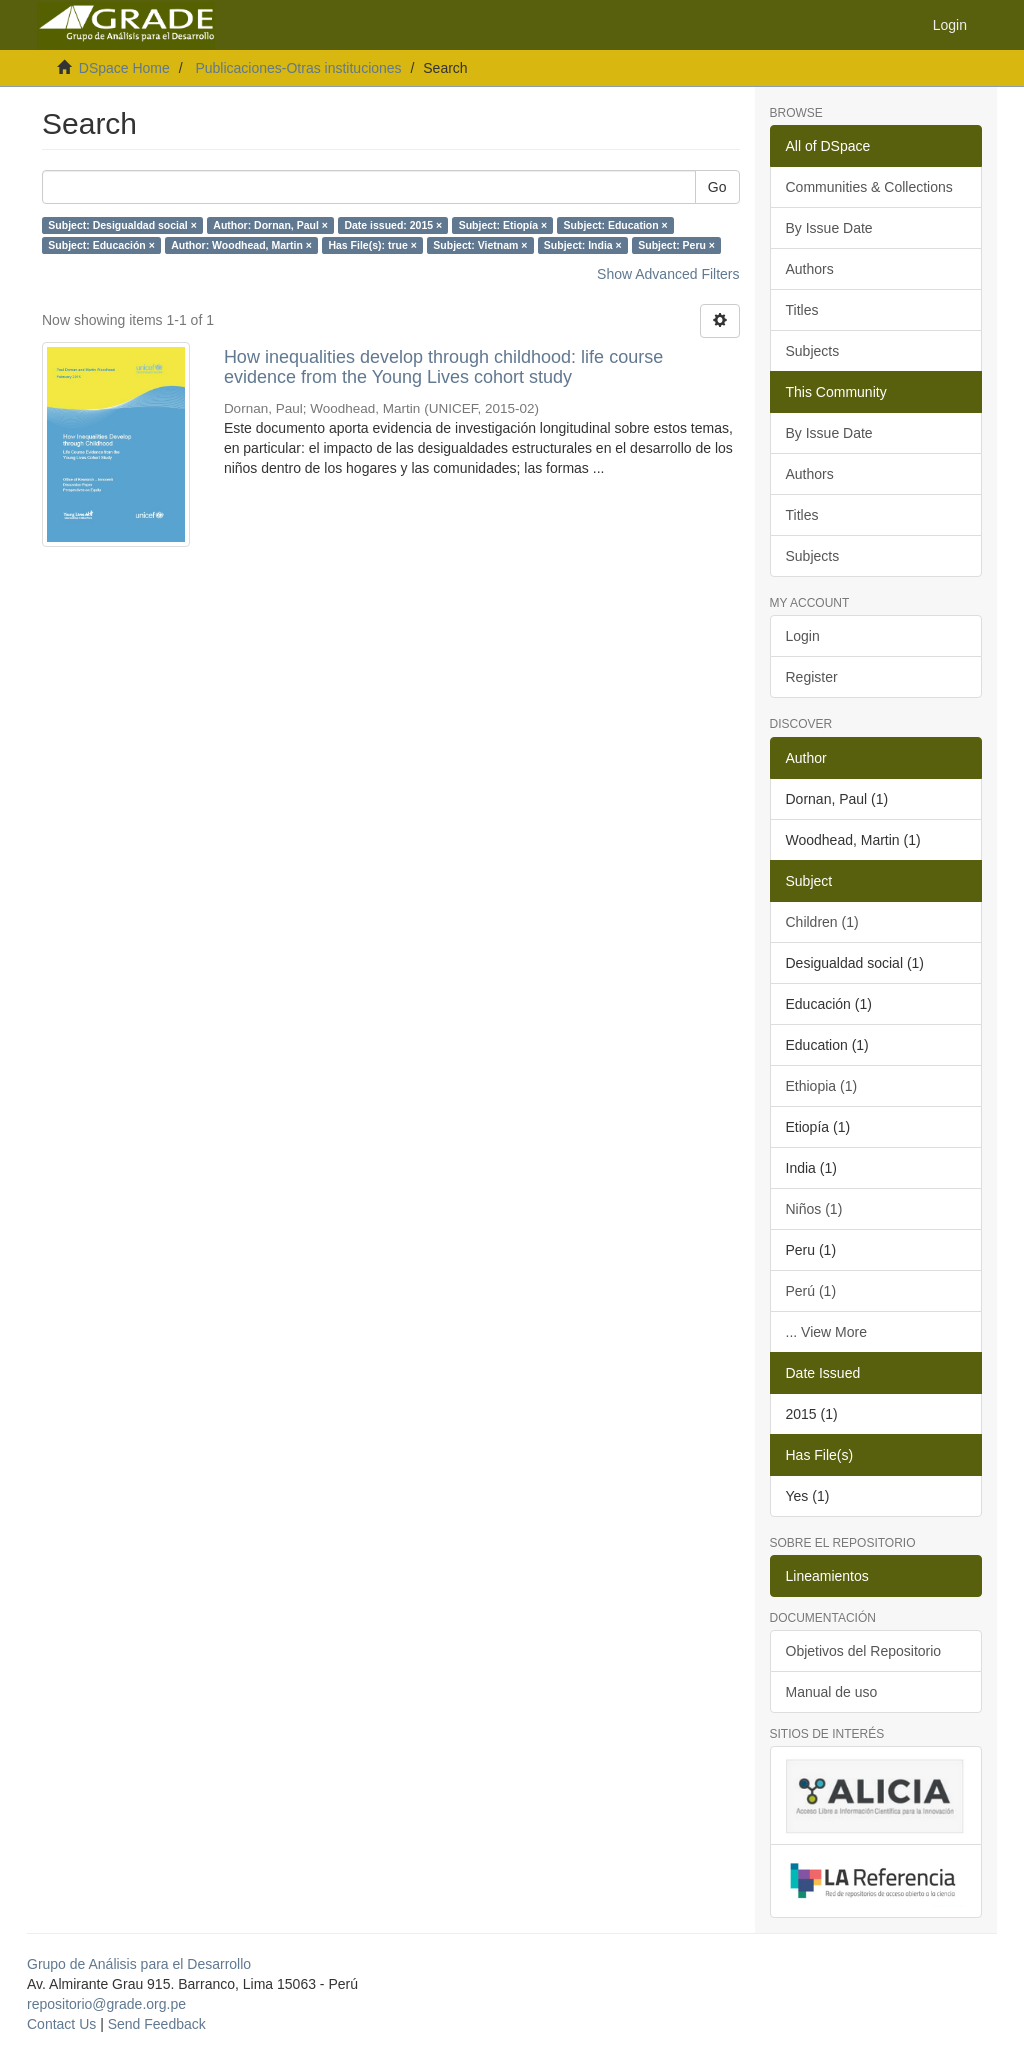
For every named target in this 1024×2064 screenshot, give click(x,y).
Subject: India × (583, 245)
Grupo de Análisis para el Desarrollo (139, 1964)
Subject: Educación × (101, 245)
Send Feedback (157, 2024)
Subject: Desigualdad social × (122, 225)
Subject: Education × (616, 225)
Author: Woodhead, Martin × (241, 245)
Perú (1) (811, 1291)
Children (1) (822, 922)
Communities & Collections (869, 187)
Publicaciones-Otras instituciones (298, 68)
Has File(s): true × (372, 245)
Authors (810, 269)
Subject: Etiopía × (503, 225)
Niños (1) (814, 1209)
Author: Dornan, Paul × (270, 225)
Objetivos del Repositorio (864, 1651)
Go (717, 187)
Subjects (813, 351)
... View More (826, 1332)
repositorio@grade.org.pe (106, 2004)
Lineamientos (827, 1576)
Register (812, 677)
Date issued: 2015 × (393, 225)
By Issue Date (829, 228)
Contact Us (61, 2024)
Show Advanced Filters (668, 274)
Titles (802, 310)
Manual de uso (832, 1692)
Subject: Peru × (676, 245)
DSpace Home (124, 68)
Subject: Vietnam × (480, 245)
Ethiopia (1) (822, 1086)
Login (803, 636)
